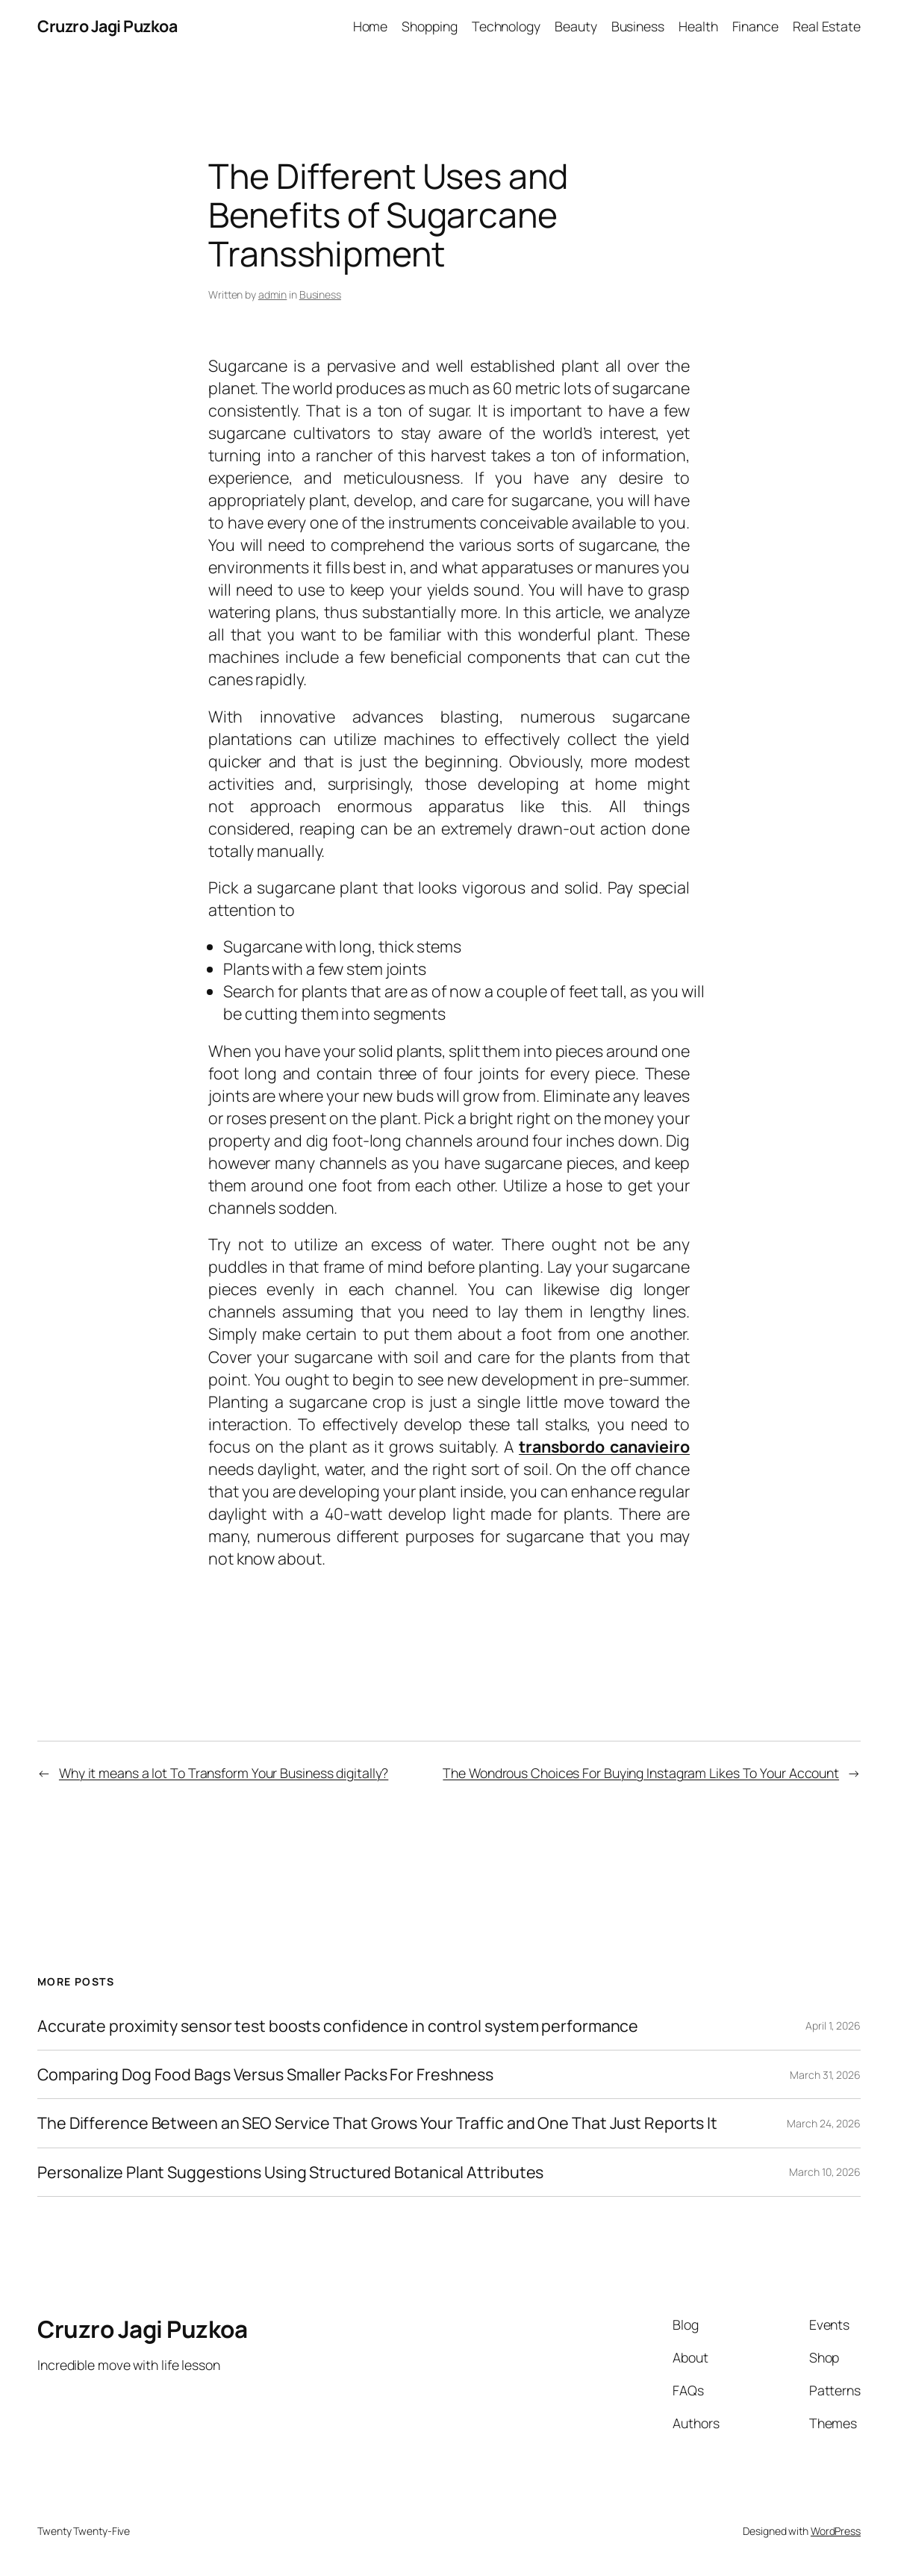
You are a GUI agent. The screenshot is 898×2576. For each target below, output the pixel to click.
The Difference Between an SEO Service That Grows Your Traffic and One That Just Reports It (377, 2123)
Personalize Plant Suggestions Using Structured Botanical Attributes (290, 2172)
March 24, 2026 (824, 2123)
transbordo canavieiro (604, 1446)
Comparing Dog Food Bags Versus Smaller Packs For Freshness (265, 2074)
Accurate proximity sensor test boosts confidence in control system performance (337, 2026)
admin (272, 294)
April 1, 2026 (833, 2025)
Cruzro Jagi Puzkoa (107, 26)
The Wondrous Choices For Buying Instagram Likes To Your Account (641, 1773)
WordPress (836, 2531)
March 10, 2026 (825, 2172)
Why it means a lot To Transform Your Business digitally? (223, 1773)
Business (320, 294)
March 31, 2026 (825, 2075)
